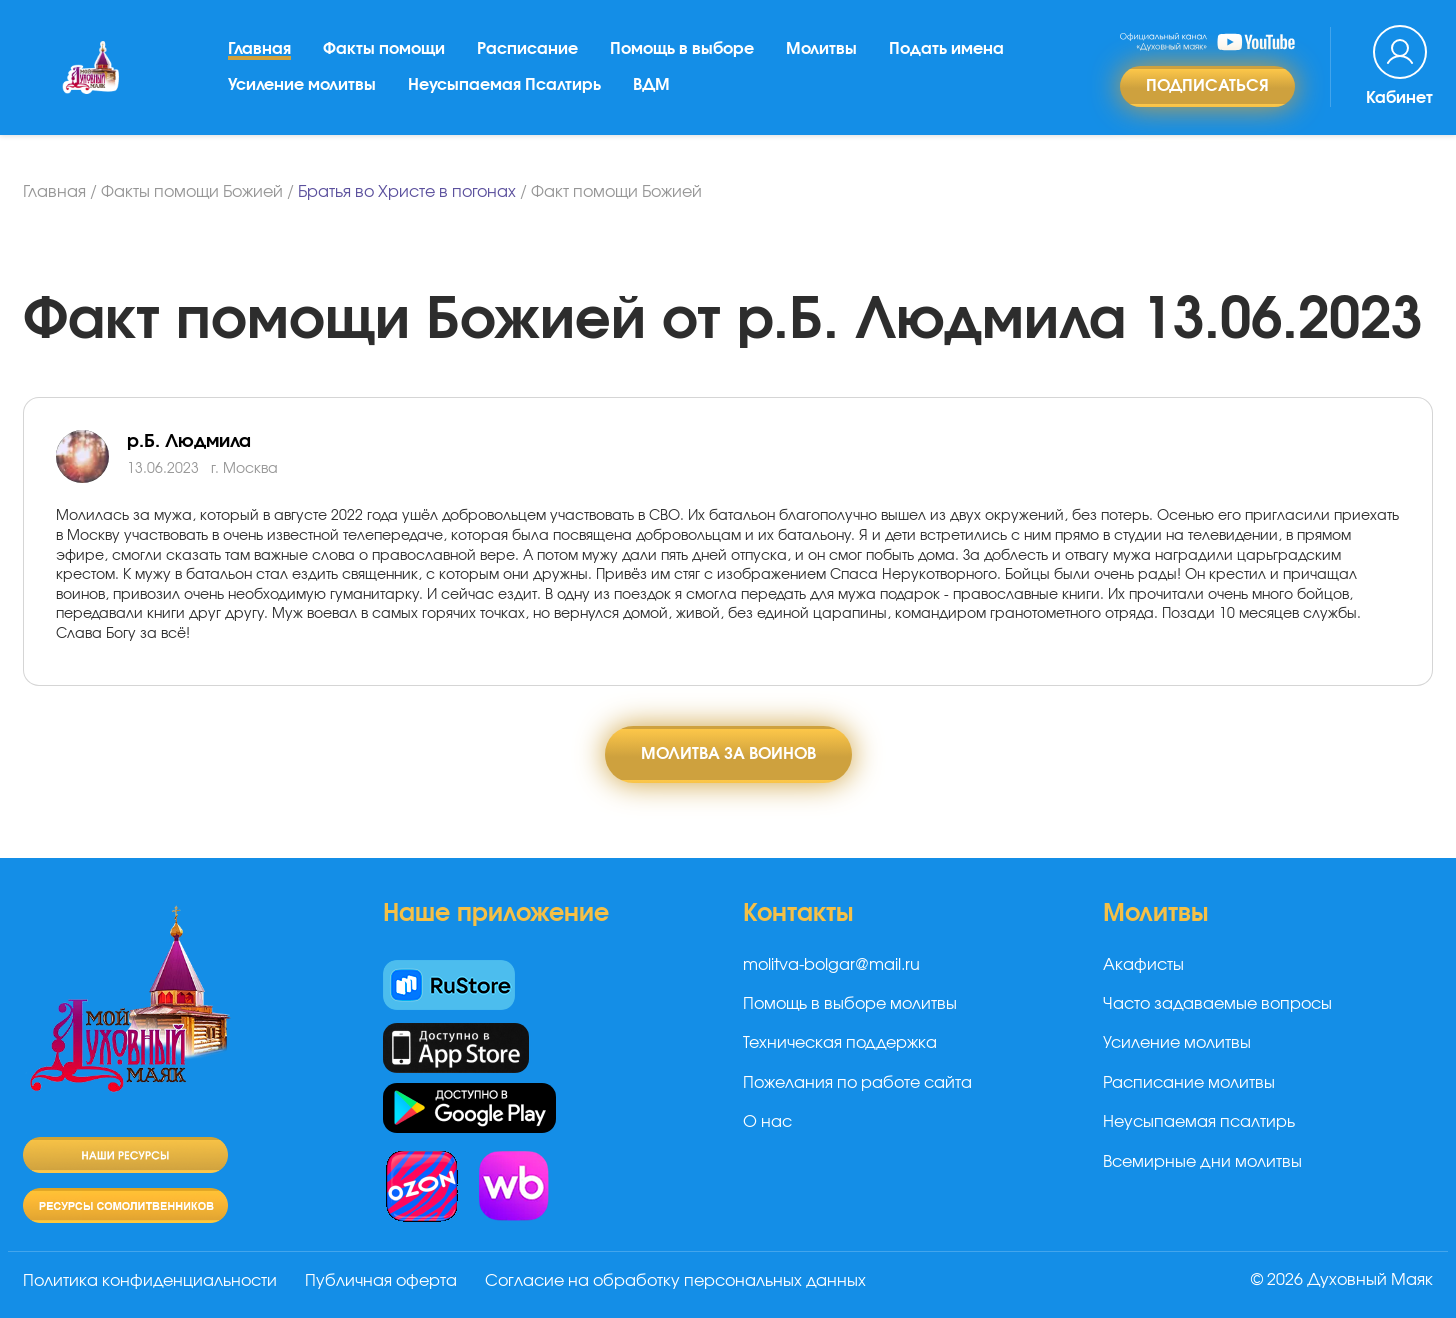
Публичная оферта (381, 1281)
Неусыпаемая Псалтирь (504, 85)
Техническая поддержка (840, 1043)
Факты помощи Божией (192, 192)
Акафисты (1143, 965)
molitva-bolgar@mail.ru (831, 965)
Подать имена (946, 49)
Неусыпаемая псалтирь (1199, 1122)
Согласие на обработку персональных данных (675, 1281)
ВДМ (651, 85)
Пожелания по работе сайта (857, 1083)
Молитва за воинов (728, 754)
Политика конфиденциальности (150, 1281)
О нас (767, 1122)
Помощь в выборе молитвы (850, 1004)
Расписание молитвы (1189, 1083)
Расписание (527, 49)
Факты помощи (384, 49)
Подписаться (1207, 86)
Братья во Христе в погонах (407, 192)
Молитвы (821, 49)
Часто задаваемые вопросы (1217, 1004)
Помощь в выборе (682, 49)
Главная (259, 49)
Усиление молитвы (302, 85)
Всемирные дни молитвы (1202, 1162)
